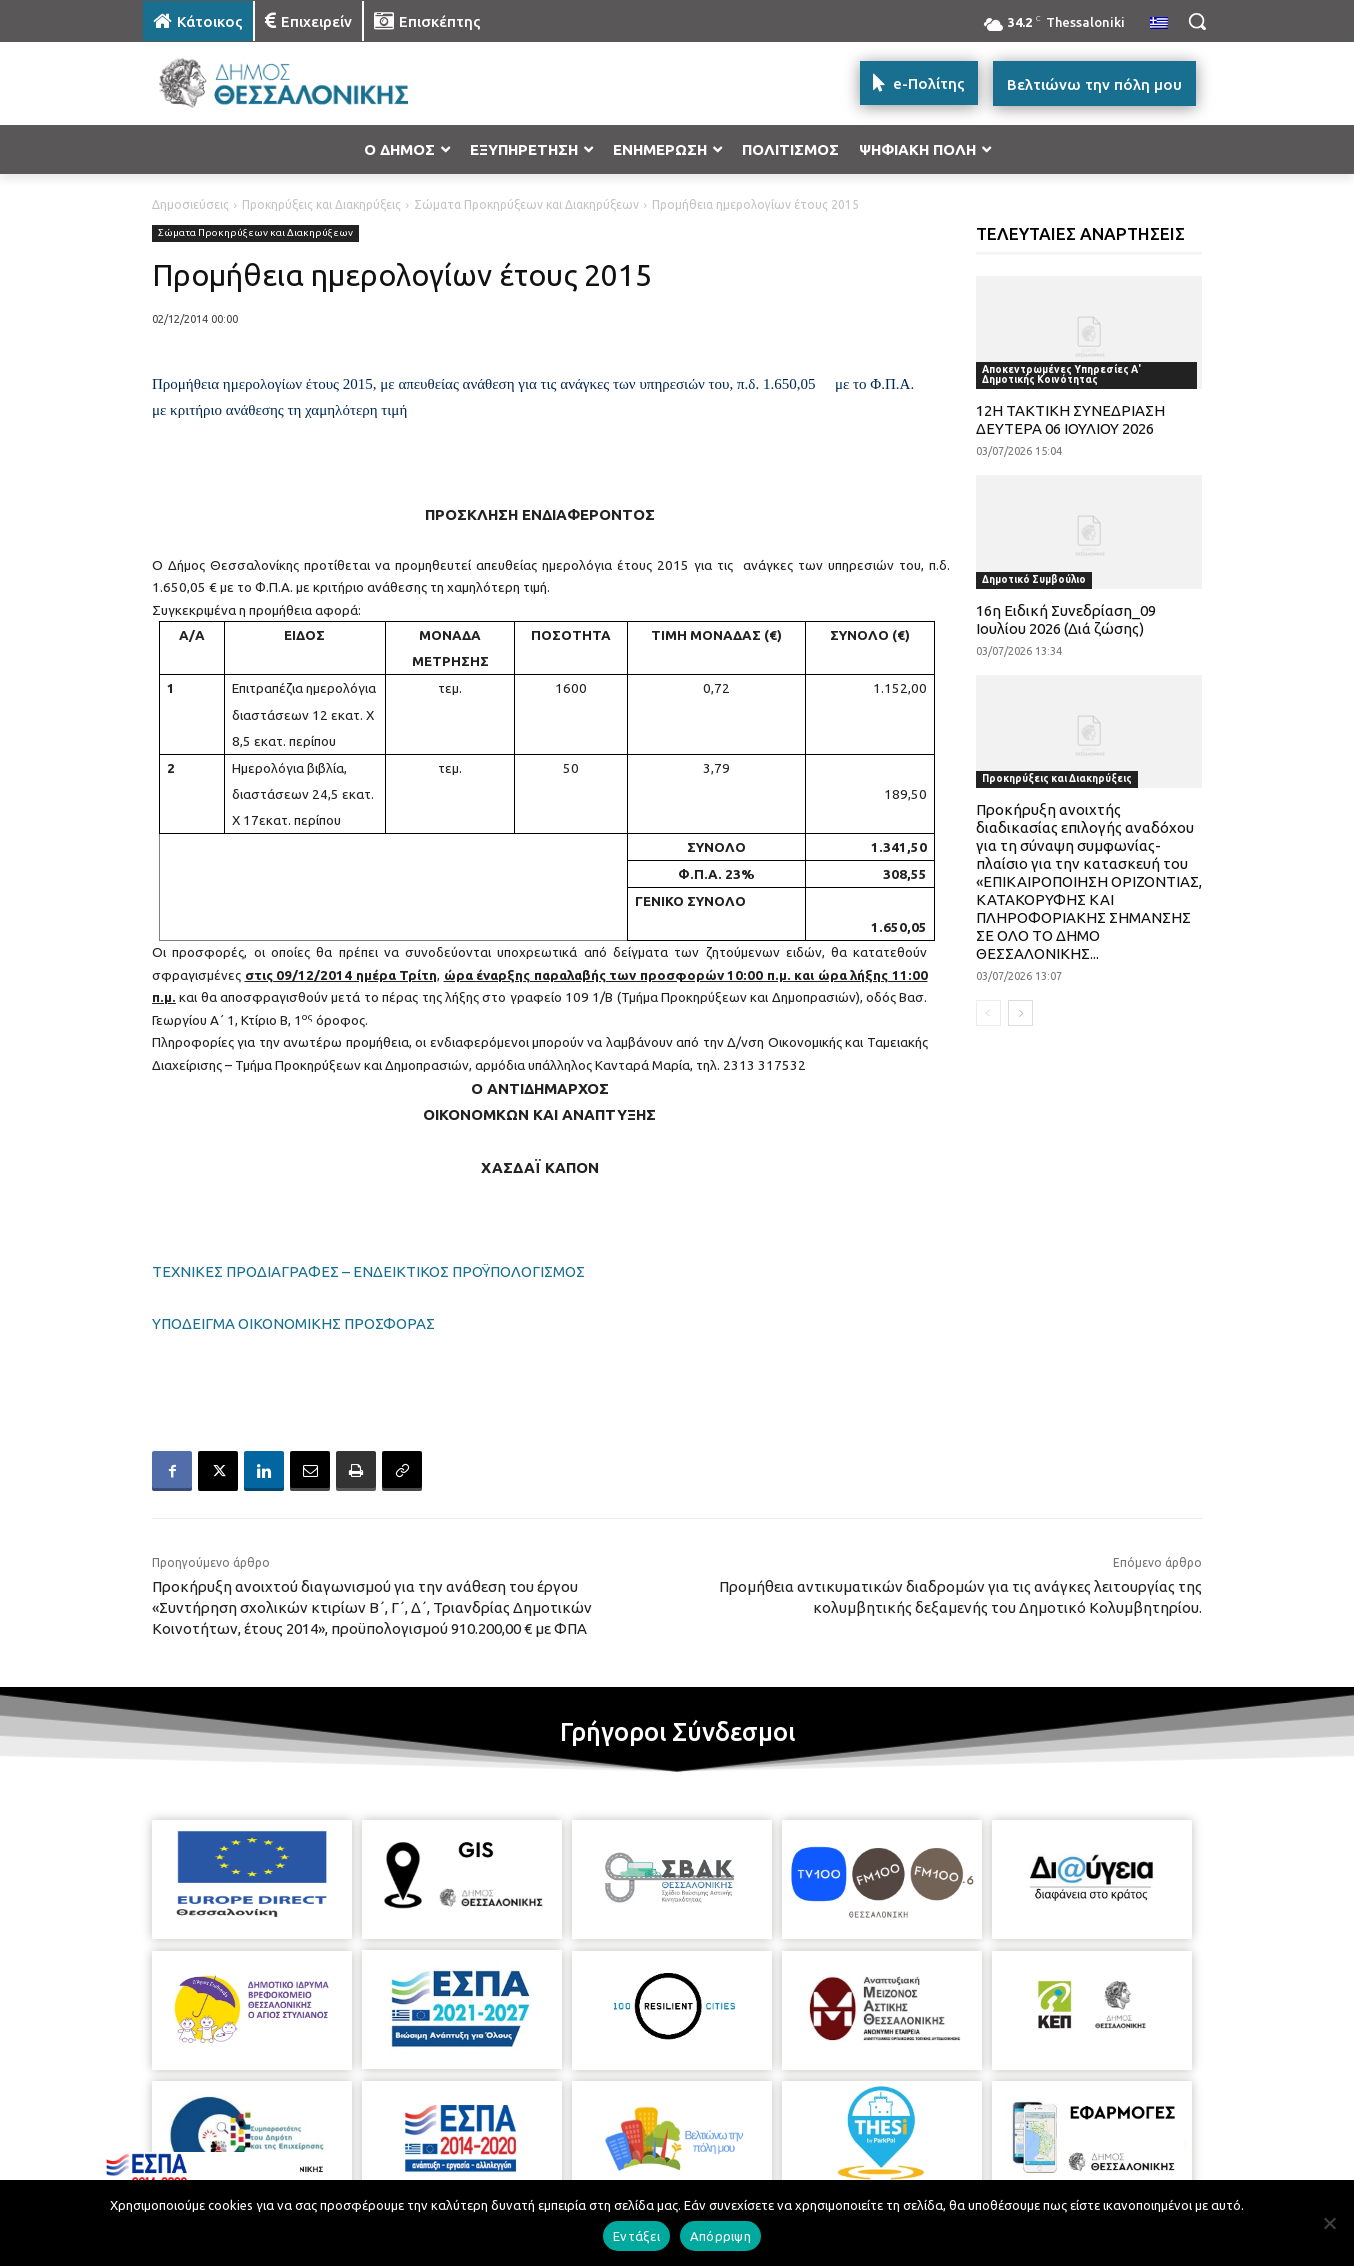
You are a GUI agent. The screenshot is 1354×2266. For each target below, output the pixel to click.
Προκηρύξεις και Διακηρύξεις (321, 204)
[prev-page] (988, 1013)
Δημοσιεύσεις (190, 204)
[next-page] (1020, 1013)
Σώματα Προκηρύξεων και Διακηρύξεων (526, 204)
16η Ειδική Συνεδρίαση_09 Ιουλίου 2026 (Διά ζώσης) (1066, 619)
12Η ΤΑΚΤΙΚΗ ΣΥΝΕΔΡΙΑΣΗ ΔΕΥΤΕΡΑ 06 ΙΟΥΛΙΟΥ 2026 (1070, 419)
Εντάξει (636, 2236)
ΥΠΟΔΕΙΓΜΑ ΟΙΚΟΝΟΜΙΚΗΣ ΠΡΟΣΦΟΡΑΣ (293, 1323)
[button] (1197, 21)
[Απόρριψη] (1329, 2223)
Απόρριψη (720, 2236)
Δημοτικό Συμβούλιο (1034, 579)
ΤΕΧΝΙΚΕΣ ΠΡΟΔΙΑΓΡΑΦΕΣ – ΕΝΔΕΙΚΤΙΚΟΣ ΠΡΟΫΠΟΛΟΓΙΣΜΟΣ (368, 1271)
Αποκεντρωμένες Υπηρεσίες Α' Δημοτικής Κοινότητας (1061, 374)
